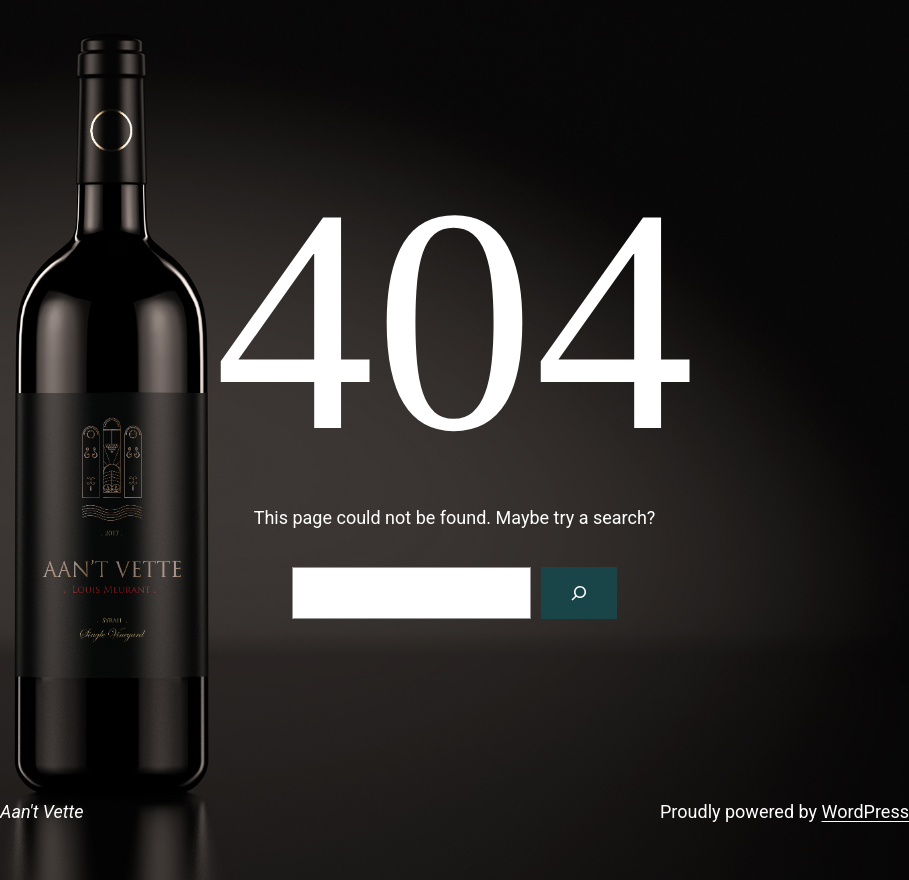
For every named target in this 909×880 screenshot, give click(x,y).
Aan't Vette (41, 811)
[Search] (579, 593)
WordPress (865, 811)
